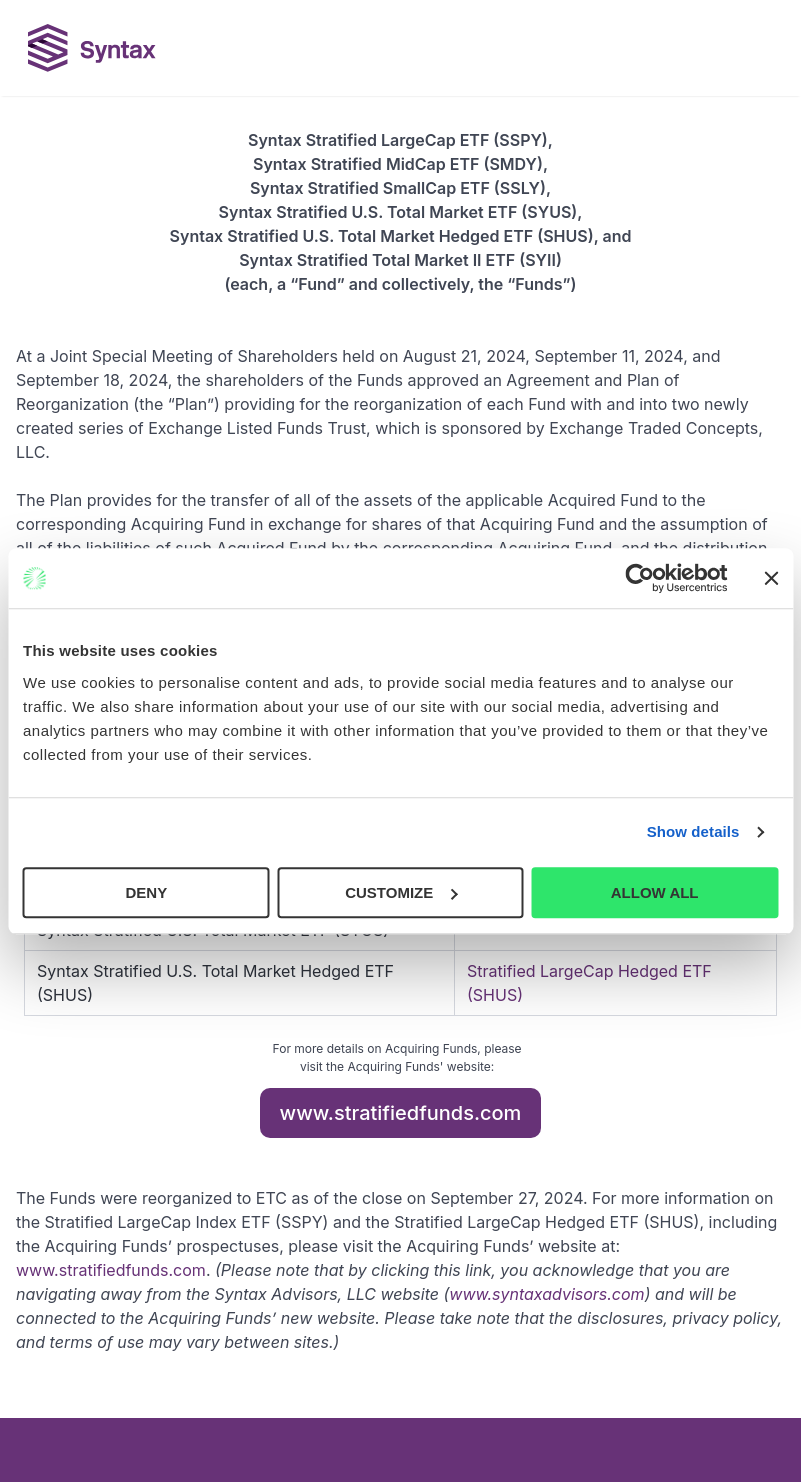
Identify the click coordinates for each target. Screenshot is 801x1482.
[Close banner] (771, 578)
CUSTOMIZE (401, 892)
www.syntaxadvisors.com (546, 1294)
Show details (693, 831)
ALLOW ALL (655, 892)
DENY (146, 892)
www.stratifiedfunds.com (401, 1113)
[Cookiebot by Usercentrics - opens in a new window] (639, 578)
